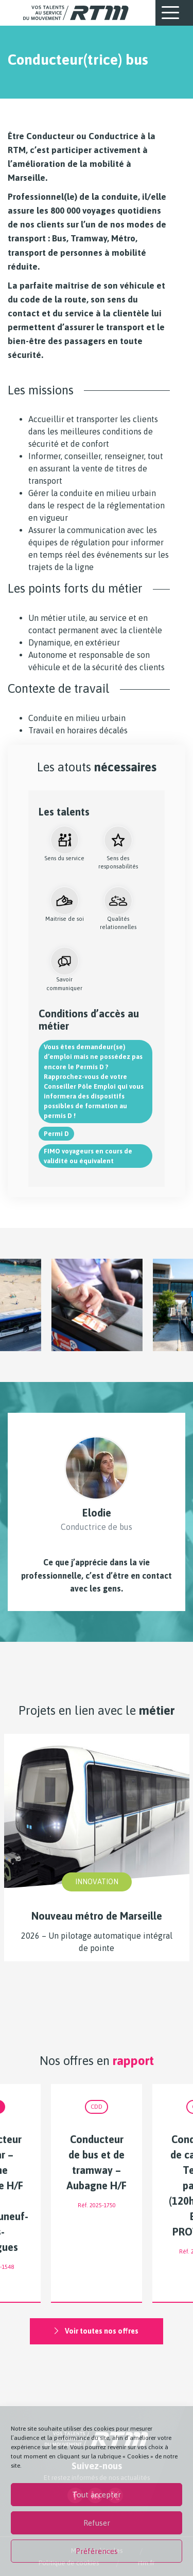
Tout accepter (96, 2494)
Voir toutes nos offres (96, 2331)
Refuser (96, 2522)
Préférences (97, 2551)
